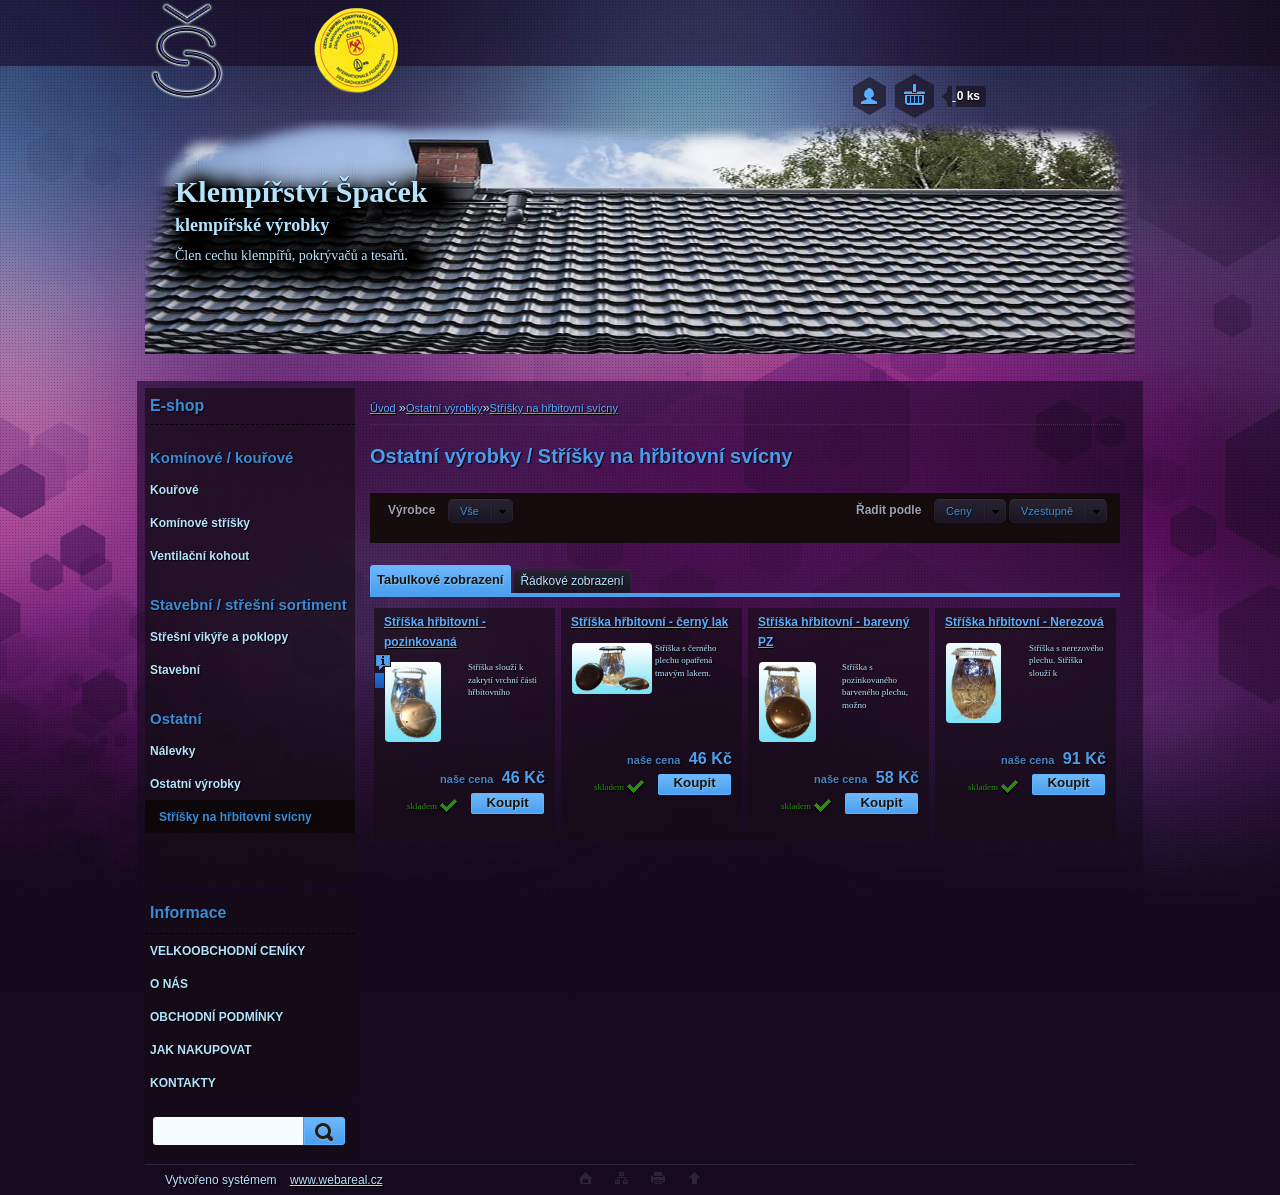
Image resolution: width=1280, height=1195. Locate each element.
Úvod (383, 408)
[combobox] (970, 511)
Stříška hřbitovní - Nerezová (1024, 622)
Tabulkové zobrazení (440, 579)
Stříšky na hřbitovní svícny (554, 408)
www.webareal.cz (336, 1180)
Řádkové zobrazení (571, 581)
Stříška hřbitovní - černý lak (649, 622)
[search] (321, 1131)
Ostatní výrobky (444, 408)
